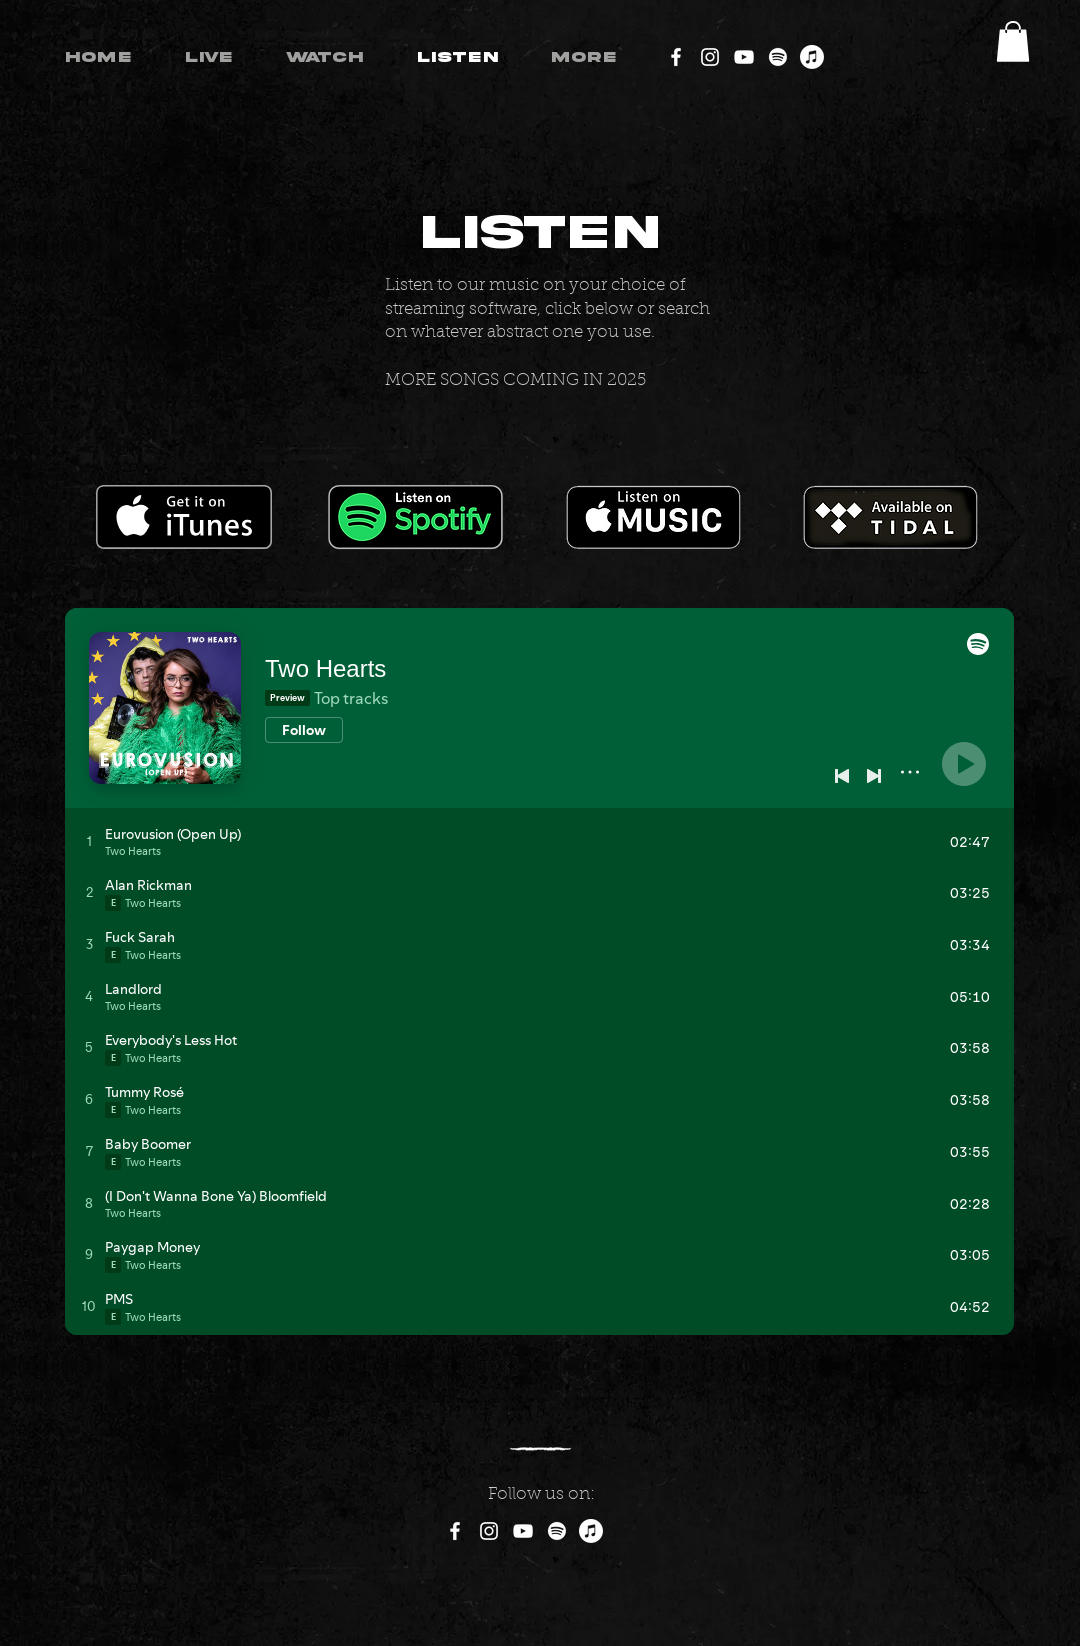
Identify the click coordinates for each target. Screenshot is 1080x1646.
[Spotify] (778, 57)
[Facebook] (676, 57)
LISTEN (540, 233)
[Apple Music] (812, 57)
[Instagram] (710, 57)
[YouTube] (744, 57)
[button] (1013, 41)
